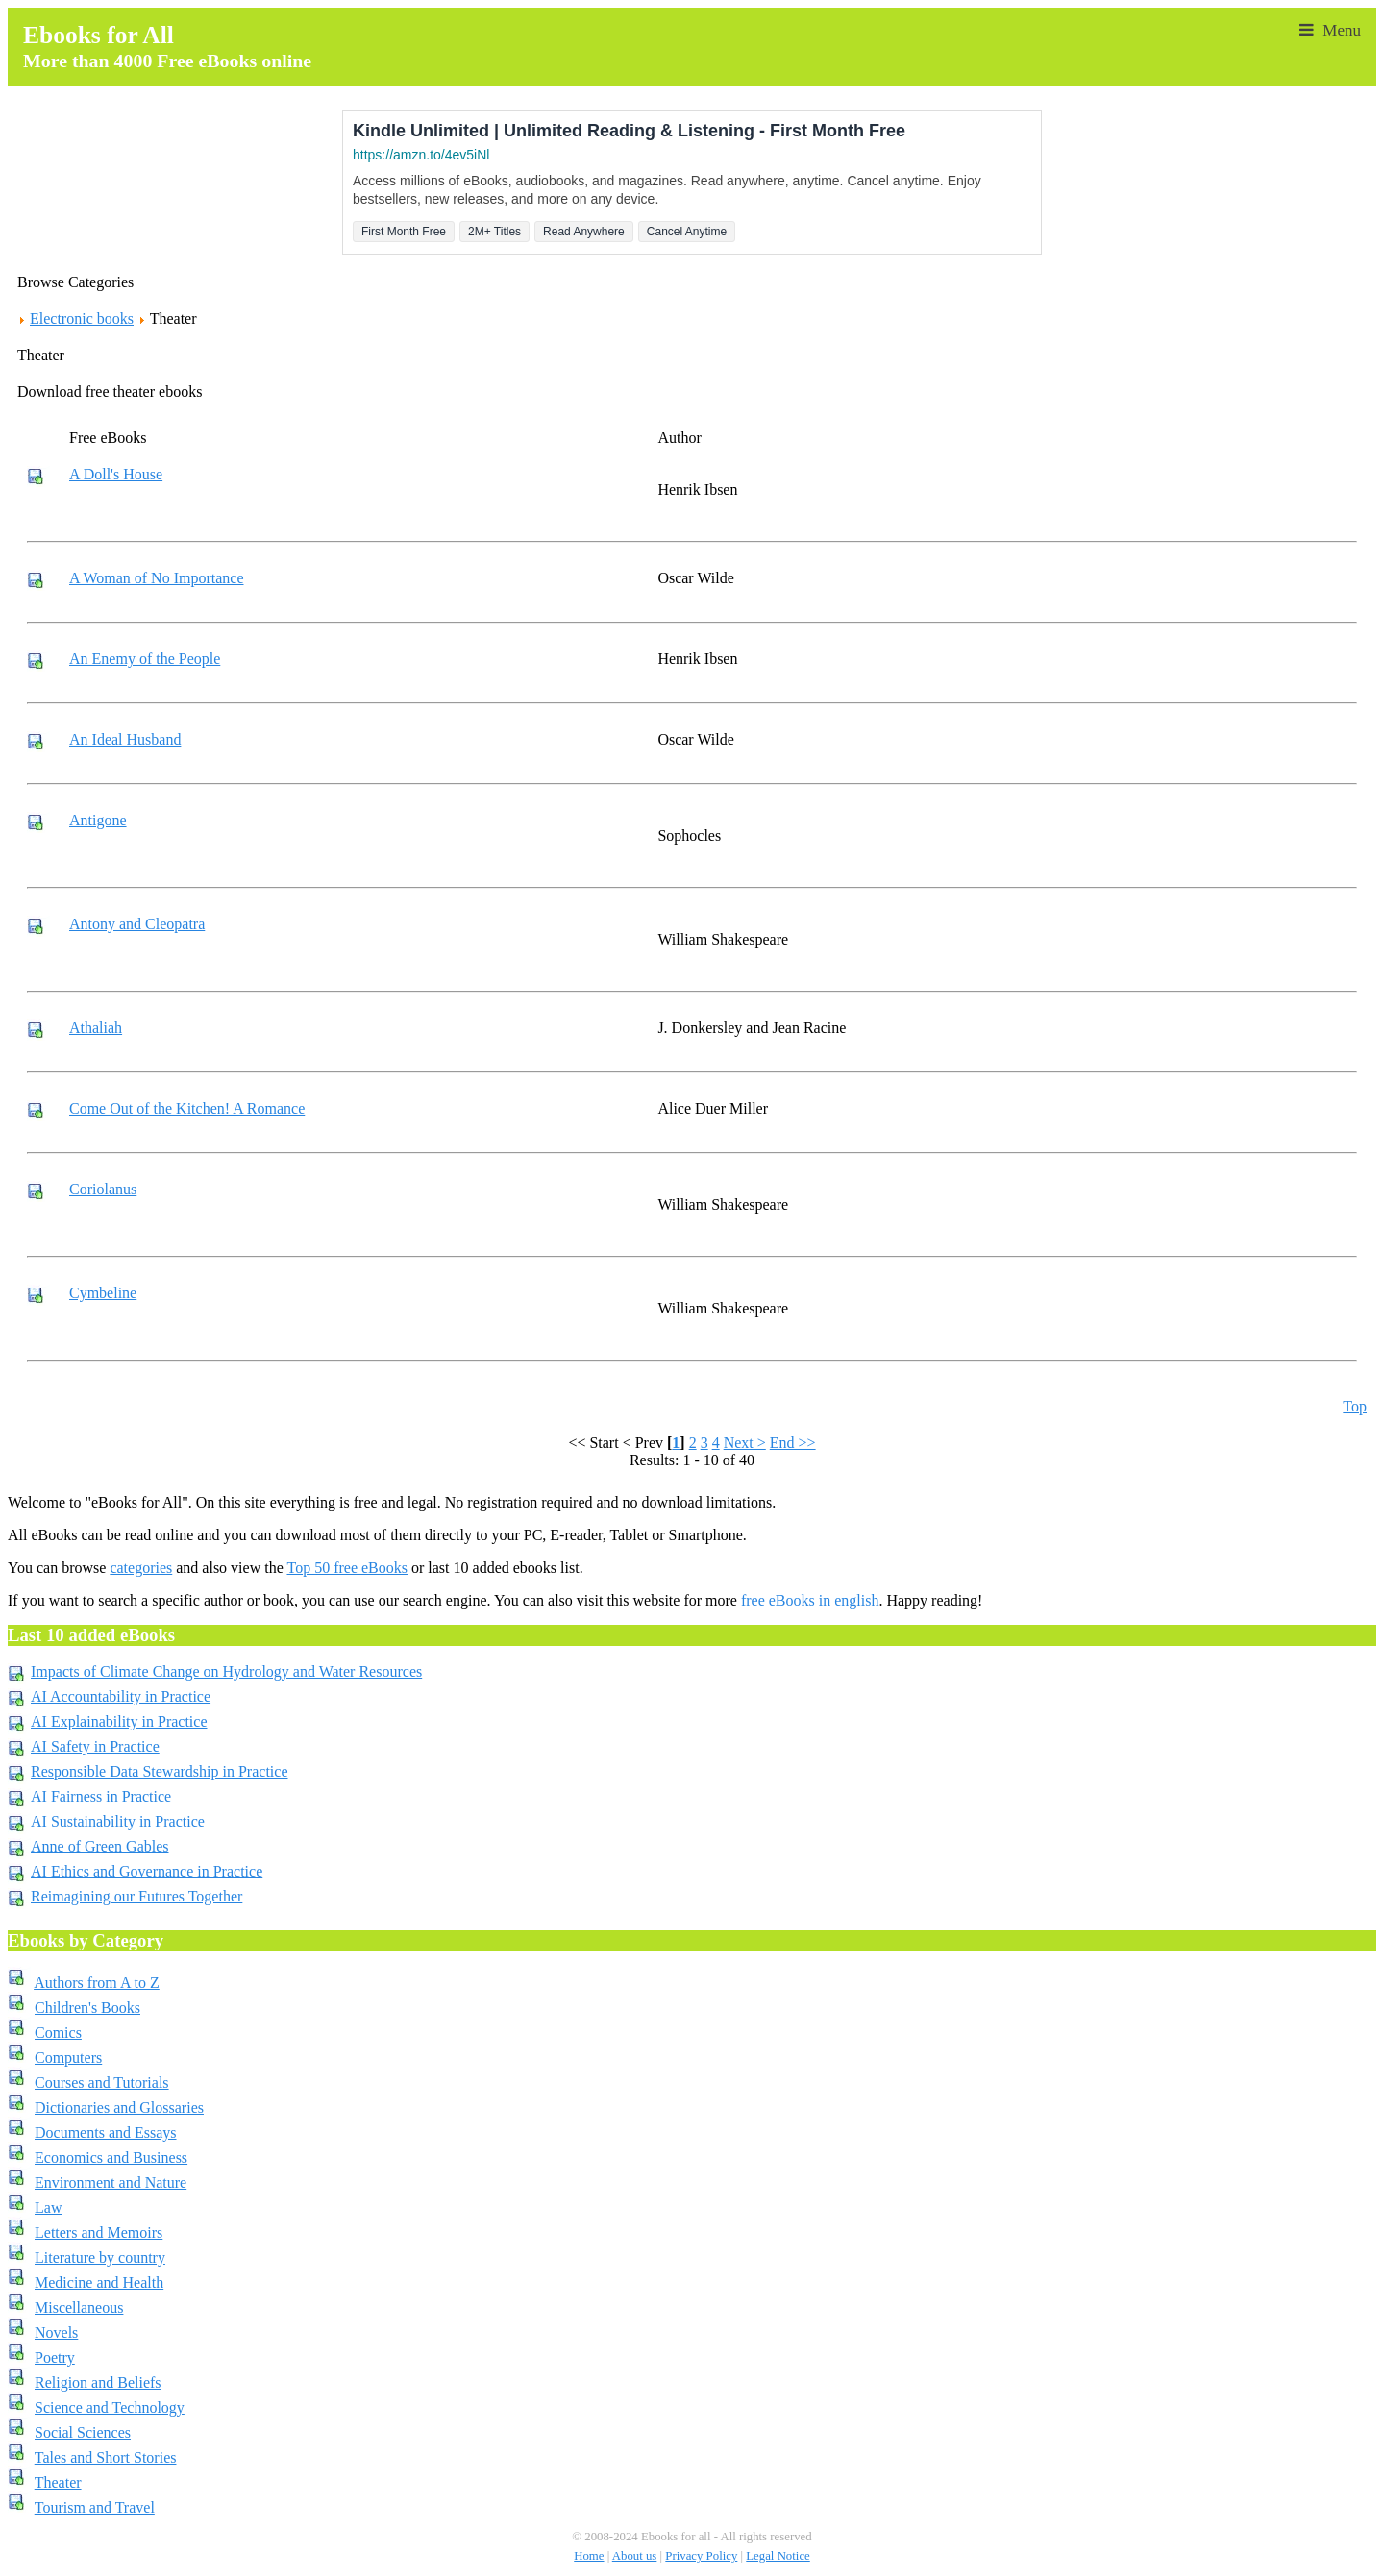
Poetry (55, 2357)
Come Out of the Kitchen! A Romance (187, 1108)
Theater (58, 2482)
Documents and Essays (106, 2132)
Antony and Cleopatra (137, 924)
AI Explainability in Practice (119, 1721)
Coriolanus (102, 1189)
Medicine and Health (99, 2282)
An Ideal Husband (125, 739)
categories (141, 1567)
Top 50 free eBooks (347, 1567)
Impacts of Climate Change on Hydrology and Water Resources (226, 1671)
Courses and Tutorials (102, 2082)
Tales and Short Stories (106, 2457)
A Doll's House (115, 474)
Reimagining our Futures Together (136, 1896)
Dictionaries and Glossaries (119, 2107)
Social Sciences (83, 2432)
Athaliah (95, 1027)
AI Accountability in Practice (120, 1696)
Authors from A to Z (97, 1983)
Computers (68, 2057)
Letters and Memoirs (98, 2232)
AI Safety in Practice (95, 1746)
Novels (56, 2332)
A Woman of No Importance (156, 578)
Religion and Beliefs (98, 2382)
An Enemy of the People (144, 658)
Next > (745, 1443)
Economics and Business (111, 2157)
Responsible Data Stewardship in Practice (159, 1771)
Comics (58, 2032)
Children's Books (87, 2007)
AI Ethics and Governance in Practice (146, 1871)
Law (48, 2207)
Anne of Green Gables (100, 1846)
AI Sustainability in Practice (118, 1821)
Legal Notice (777, 2556)
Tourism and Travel (95, 2507)
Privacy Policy (701, 2556)
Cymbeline (102, 1293)
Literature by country (100, 2257)
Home (589, 2556)
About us (634, 2556)
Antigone (98, 820)
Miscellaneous (79, 2307)
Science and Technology (110, 2407)
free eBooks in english (810, 1600)
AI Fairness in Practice (101, 1796)
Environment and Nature (110, 2182)
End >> (793, 1443)
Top (1355, 1406)
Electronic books (82, 318)
